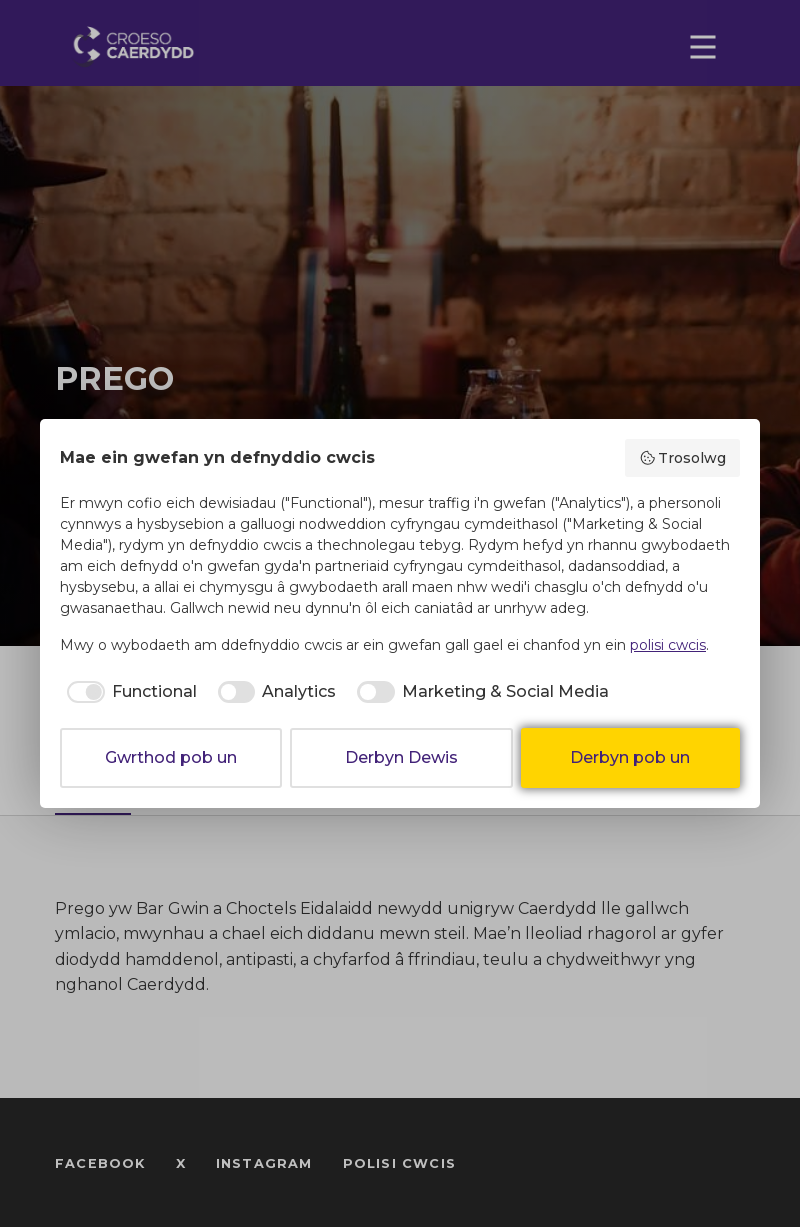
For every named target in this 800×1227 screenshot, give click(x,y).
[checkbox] (128, 692)
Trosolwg (683, 458)
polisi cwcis (668, 645)
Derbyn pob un (630, 757)
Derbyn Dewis (401, 757)
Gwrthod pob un (171, 757)
